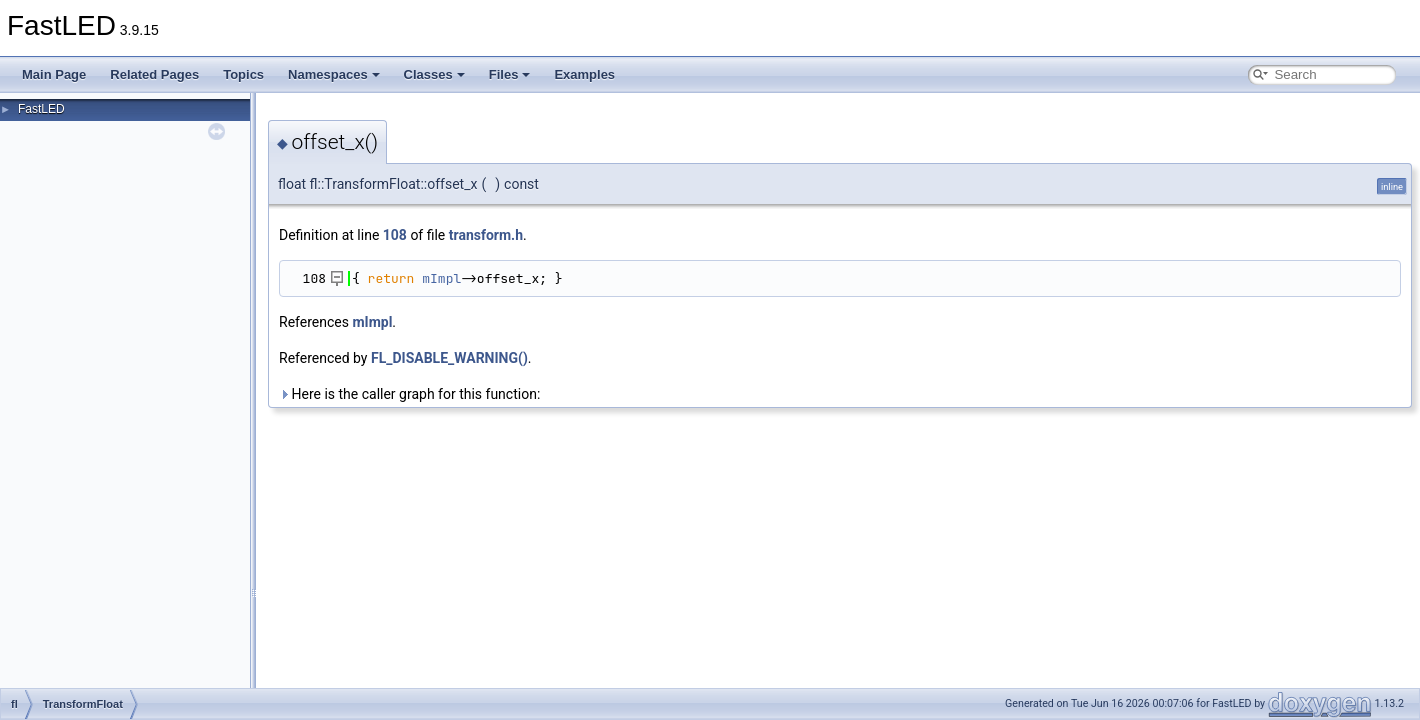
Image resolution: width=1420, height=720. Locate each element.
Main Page (54, 74)
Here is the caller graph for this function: (409, 394)
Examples (584, 74)
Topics (243, 74)
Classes (434, 74)
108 (395, 235)
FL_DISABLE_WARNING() (449, 358)
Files (510, 74)
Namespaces (334, 74)
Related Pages (154, 74)
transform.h (486, 235)
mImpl (441, 278)
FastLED (41, 109)
